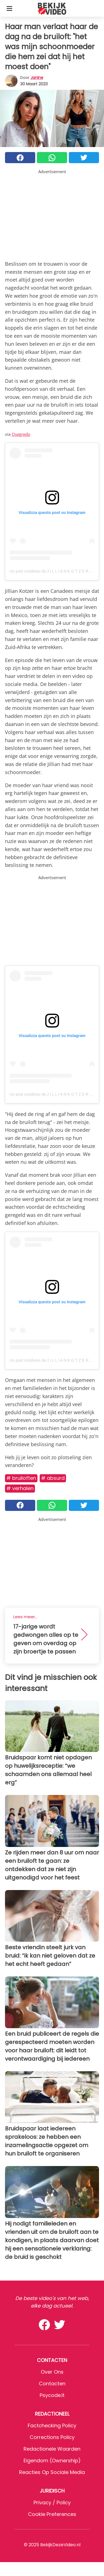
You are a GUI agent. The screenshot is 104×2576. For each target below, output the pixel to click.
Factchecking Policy (52, 2425)
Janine (37, 77)
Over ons (52, 2371)
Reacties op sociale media (52, 2472)
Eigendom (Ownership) (52, 2460)
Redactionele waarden (52, 2448)
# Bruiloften (21, 1478)
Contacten (52, 2383)
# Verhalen (20, 1488)
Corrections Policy (52, 2437)
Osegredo (21, 434)
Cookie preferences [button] (52, 2514)
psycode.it (52, 2395)
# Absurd (53, 1478)
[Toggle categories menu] (9, 8)
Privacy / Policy (52, 2502)
